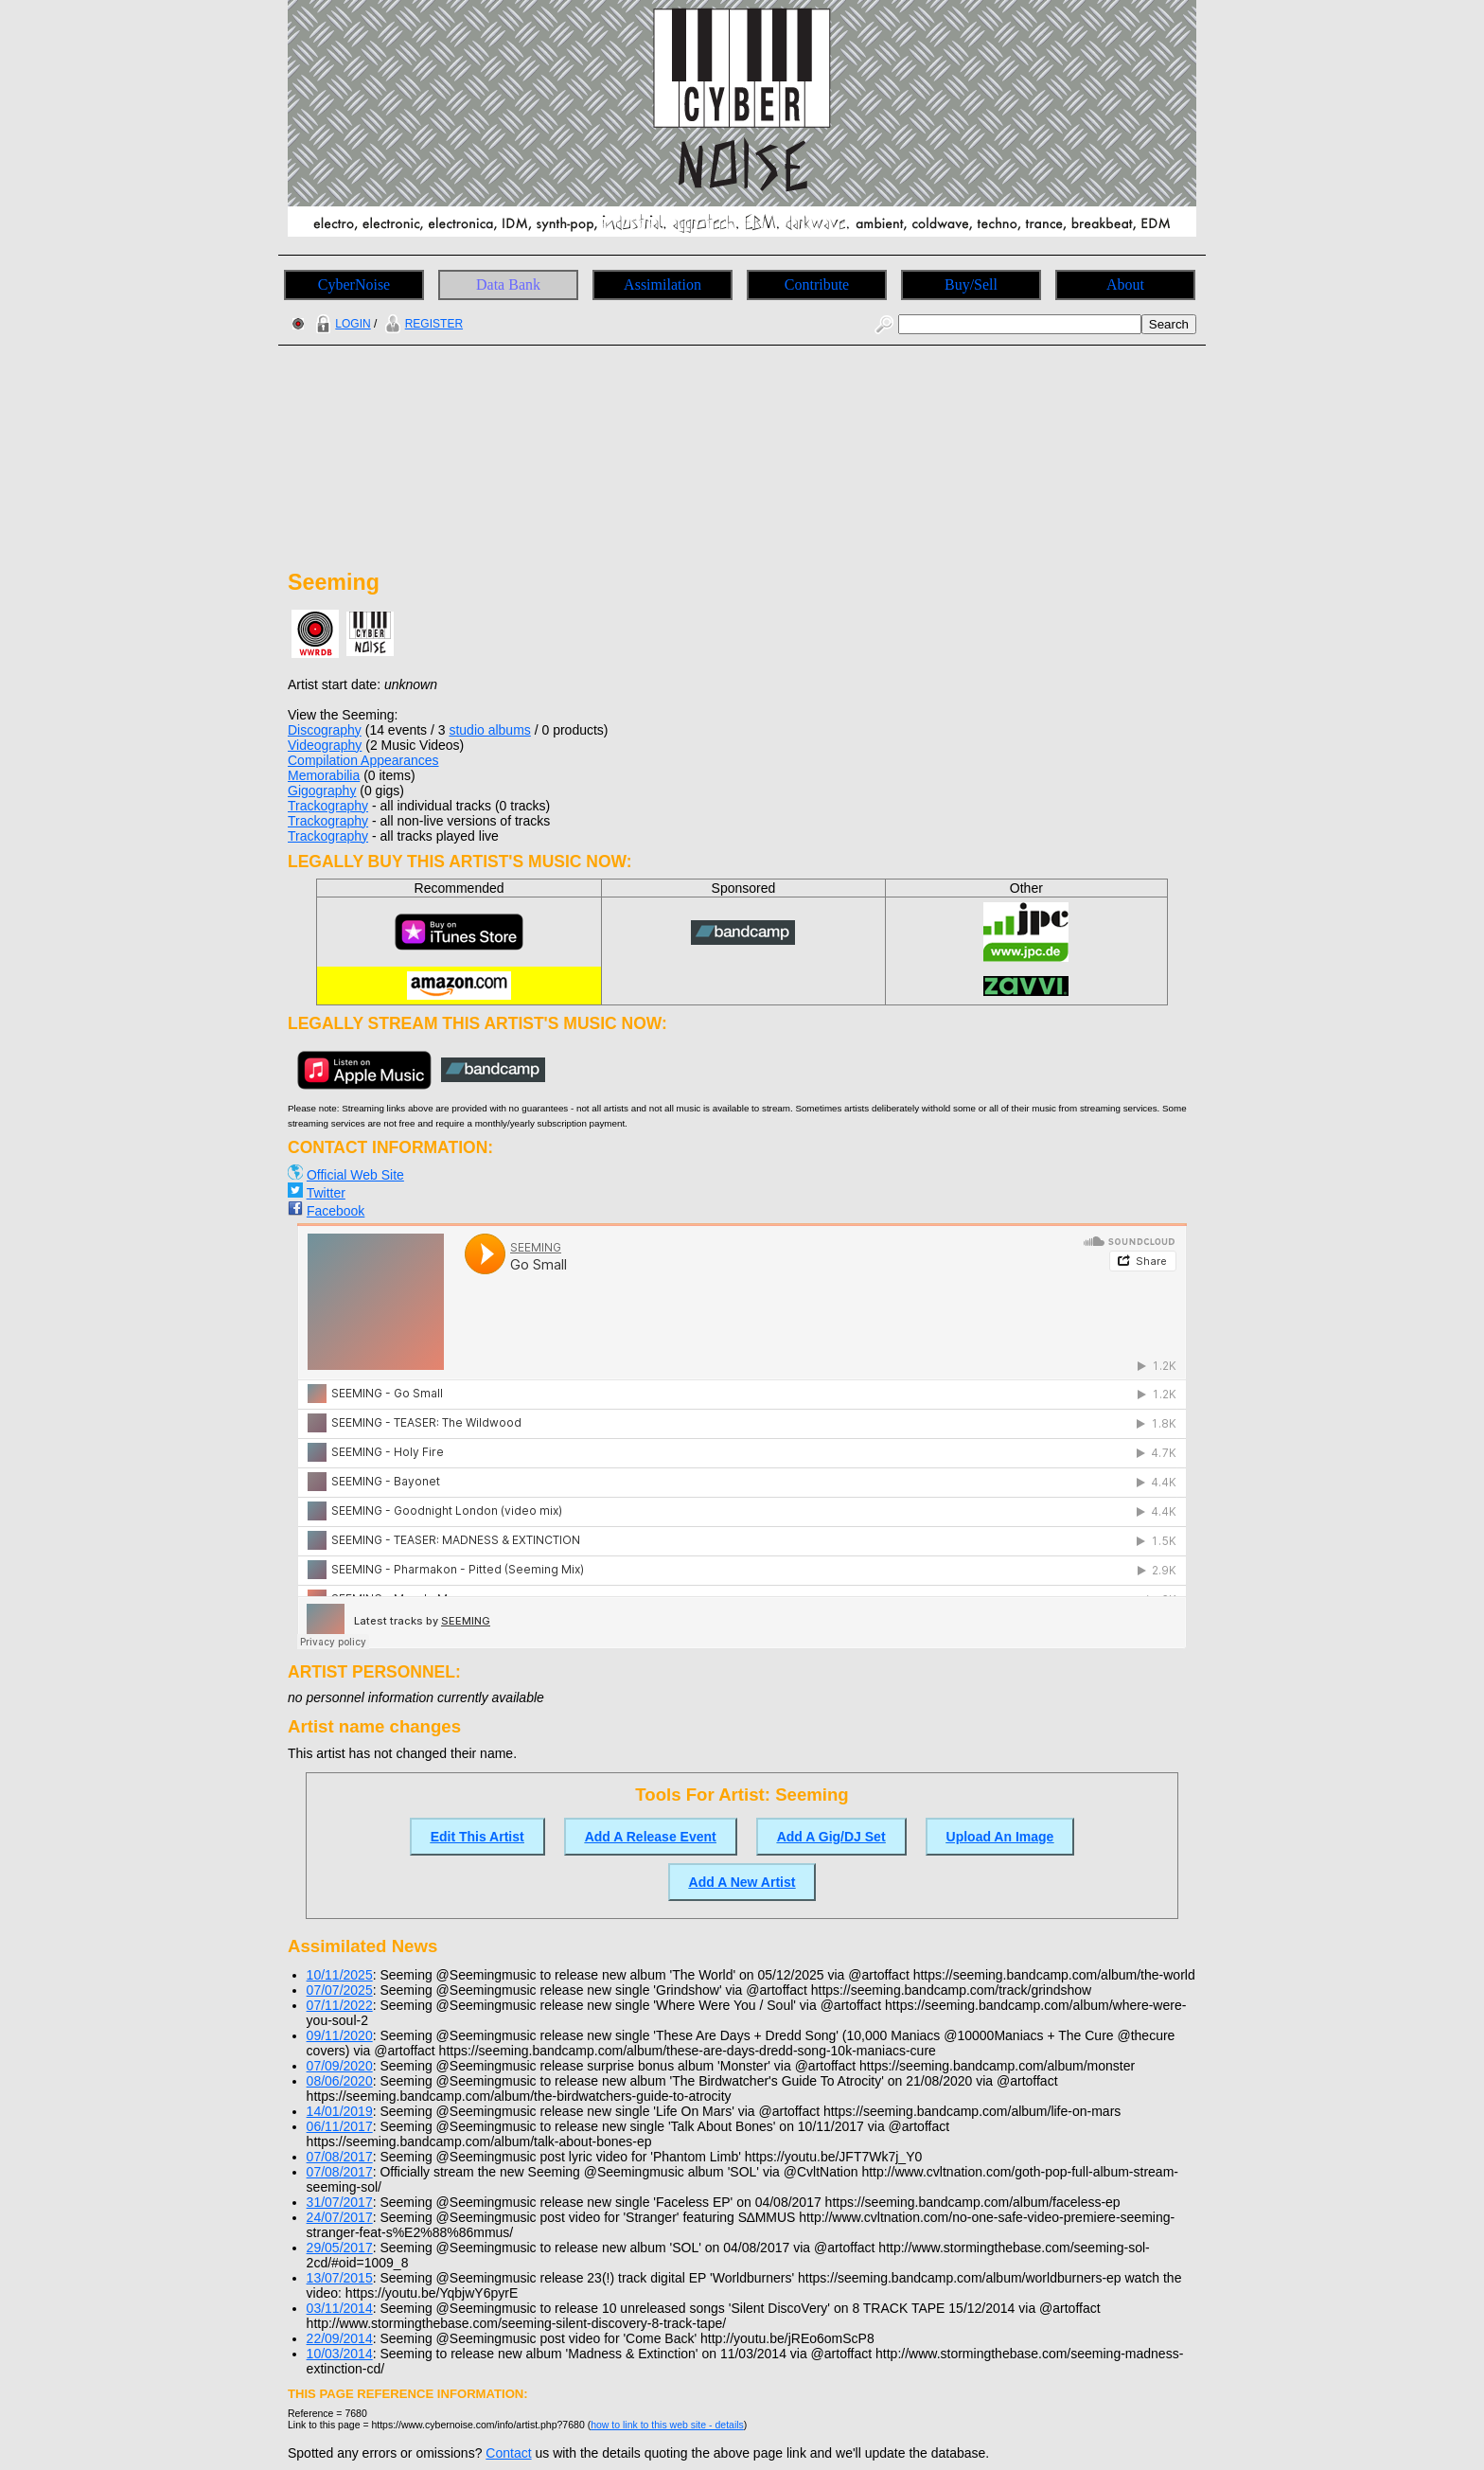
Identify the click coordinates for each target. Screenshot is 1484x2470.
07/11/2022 (340, 2005)
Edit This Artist (477, 1836)
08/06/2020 (340, 2080)
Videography (325, 745)
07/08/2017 (340, 2156)
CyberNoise (354, 284)
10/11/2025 (340, 1974)
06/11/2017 (340, 2126)
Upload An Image (1000, 1836)
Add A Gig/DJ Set (831, 1836)
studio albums (489, 729)
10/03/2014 (340, 2353)
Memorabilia (324, 775)
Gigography (322, 790)
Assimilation (662, 284)
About (1125, 284)
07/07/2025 (340, 1990)
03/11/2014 (340, 2308)
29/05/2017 (340, 2247)
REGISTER (421, 323)
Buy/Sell (971, 284)
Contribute (817, 284)
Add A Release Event (650, 1836)
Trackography (328, 805)
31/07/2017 (340, 2202)
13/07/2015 (340, 2277)
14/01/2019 (340, 2111)
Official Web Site (355, 1174)
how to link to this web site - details (667, 2424)
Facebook (335, 1210)
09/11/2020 (340, 2035)
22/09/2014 (340, 2338)
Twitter (326, 1192)
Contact (508, 2453)
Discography (325, 729)
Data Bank (508, 284)
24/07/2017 (340, 2217)
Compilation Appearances (363, 760)
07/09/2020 (340, 2065)
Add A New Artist (742, 1882)
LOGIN (340, 323)
